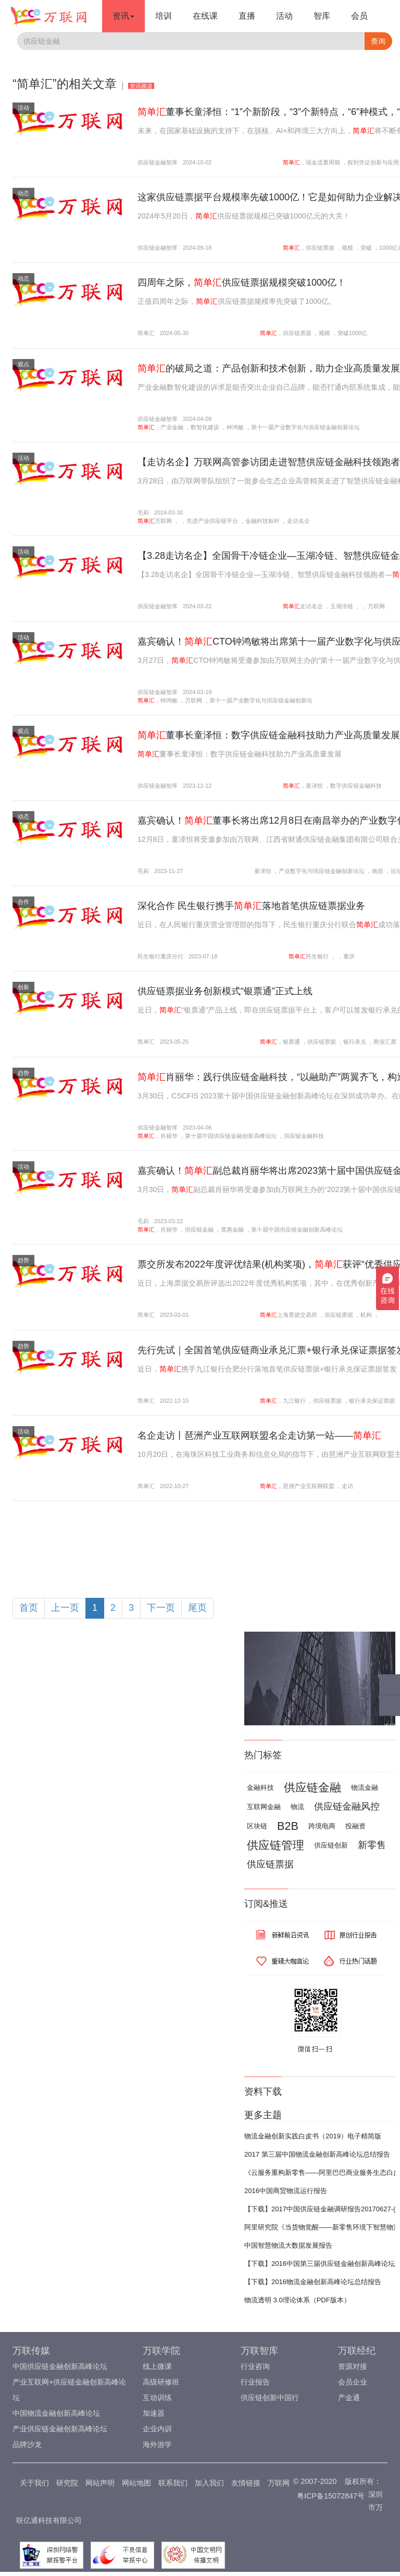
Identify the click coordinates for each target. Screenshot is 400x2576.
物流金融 (364, 1787)
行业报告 (255, 2382)
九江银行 (294, 1401)
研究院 (67, 2483)
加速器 (154, 2413)
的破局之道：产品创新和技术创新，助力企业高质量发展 (269, 368)
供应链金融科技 (304, 1136)
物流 (297, 1807)
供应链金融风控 (347, 1806)
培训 (163, 16)
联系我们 (173, 2483)
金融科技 (260, 1787)
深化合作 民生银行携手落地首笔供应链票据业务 (251, 906)
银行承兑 (354, 1042)
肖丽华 (169, 1136)
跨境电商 (321, 1826)
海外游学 (157, 2444)
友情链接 (245, 2483)
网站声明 (100, 2483)
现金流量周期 (323, 162)
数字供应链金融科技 (356, 786)
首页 (28, 1608)
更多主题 (263, 2115)
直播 (247, 16)
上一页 (65, 1608)
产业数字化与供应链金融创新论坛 (322, 871)
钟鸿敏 (235, 427)
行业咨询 (255, 2366)
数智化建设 (205, 427)
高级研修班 (161, 2382)
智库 (322, 16)
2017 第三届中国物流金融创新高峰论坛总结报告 (317, 2154)
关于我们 (34, 2483)
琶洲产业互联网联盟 (308, 1486)
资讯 (123, 16)
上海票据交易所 (297, 1315)
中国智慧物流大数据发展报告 (288, 2245)
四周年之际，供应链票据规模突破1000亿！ (242, 282)
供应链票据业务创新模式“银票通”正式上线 (225, 991)
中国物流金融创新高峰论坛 (56, 2413)
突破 (366, 248)
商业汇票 (384, 1042)
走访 (347, 1486)
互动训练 (157, 2397)
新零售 (372, 1845)
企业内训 (157, 2429)
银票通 (291, 1042)
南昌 (377, 871)
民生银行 (317, 956)
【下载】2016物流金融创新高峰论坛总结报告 (312, 2282)
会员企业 (352, 2382)
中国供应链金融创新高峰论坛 (59, 2366)
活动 (284, 16)
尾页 (197, 1608)
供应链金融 (199, 1229)
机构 (366, 1315)
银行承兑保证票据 (372, 1401)
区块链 (257, 1826)
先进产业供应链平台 (212, 521)
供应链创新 (331, 1845)
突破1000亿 (352, 333)
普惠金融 (232, 1229)
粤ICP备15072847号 (331, 2496)
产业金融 (171, 427)
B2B (287, 1825)
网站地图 (136, 2483)
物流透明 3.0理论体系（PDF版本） (297, 2300)
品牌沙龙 (27, 2444)
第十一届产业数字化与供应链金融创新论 (260, 700)
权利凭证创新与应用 (373, 162)
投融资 (355, 1826)
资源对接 (352, 2366)
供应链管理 (275, 1845)
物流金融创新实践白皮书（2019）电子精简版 (312, 2136)
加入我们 (209, 2483)
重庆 (349, 956)
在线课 (205, 16)
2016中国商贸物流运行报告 (285, 2191)
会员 (359, 16)
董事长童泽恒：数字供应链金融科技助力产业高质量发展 (269, 735)
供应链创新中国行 (270, 2397)
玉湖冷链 (341, 606)
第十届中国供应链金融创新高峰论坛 (231, 1136)
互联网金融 (264, 1807)
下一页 (161, 1608)
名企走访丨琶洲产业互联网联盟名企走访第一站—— (259, 1435)
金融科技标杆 (262, 521)
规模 (347, 248)
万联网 (163, 521)
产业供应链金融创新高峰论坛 (59, 2429)
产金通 (349, 2397)
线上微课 (157, 2366)
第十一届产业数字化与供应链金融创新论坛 (305, 427)
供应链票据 (320, 248)
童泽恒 (314, 786)
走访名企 (298, 521)
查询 (378, 41)
